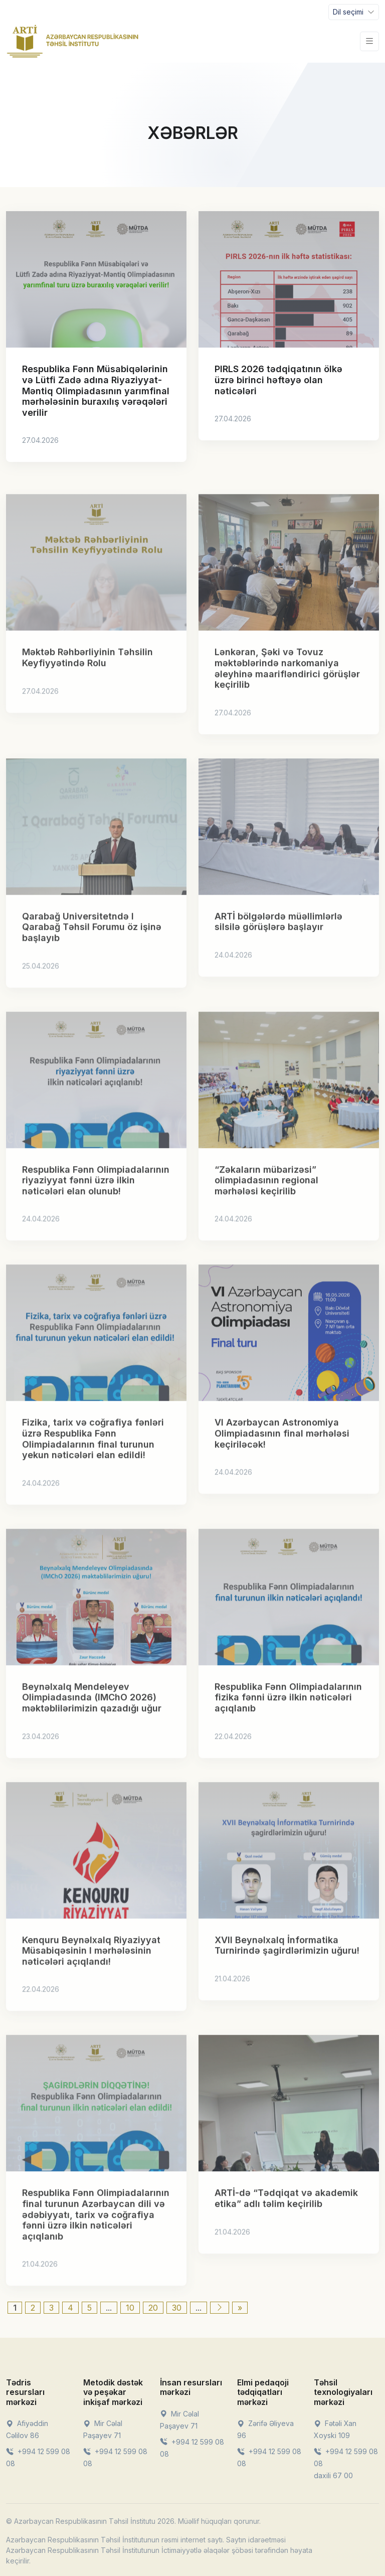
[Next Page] (219, 2308)
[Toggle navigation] (353, 12)
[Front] (72, 41)
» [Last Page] (240, 2308)
